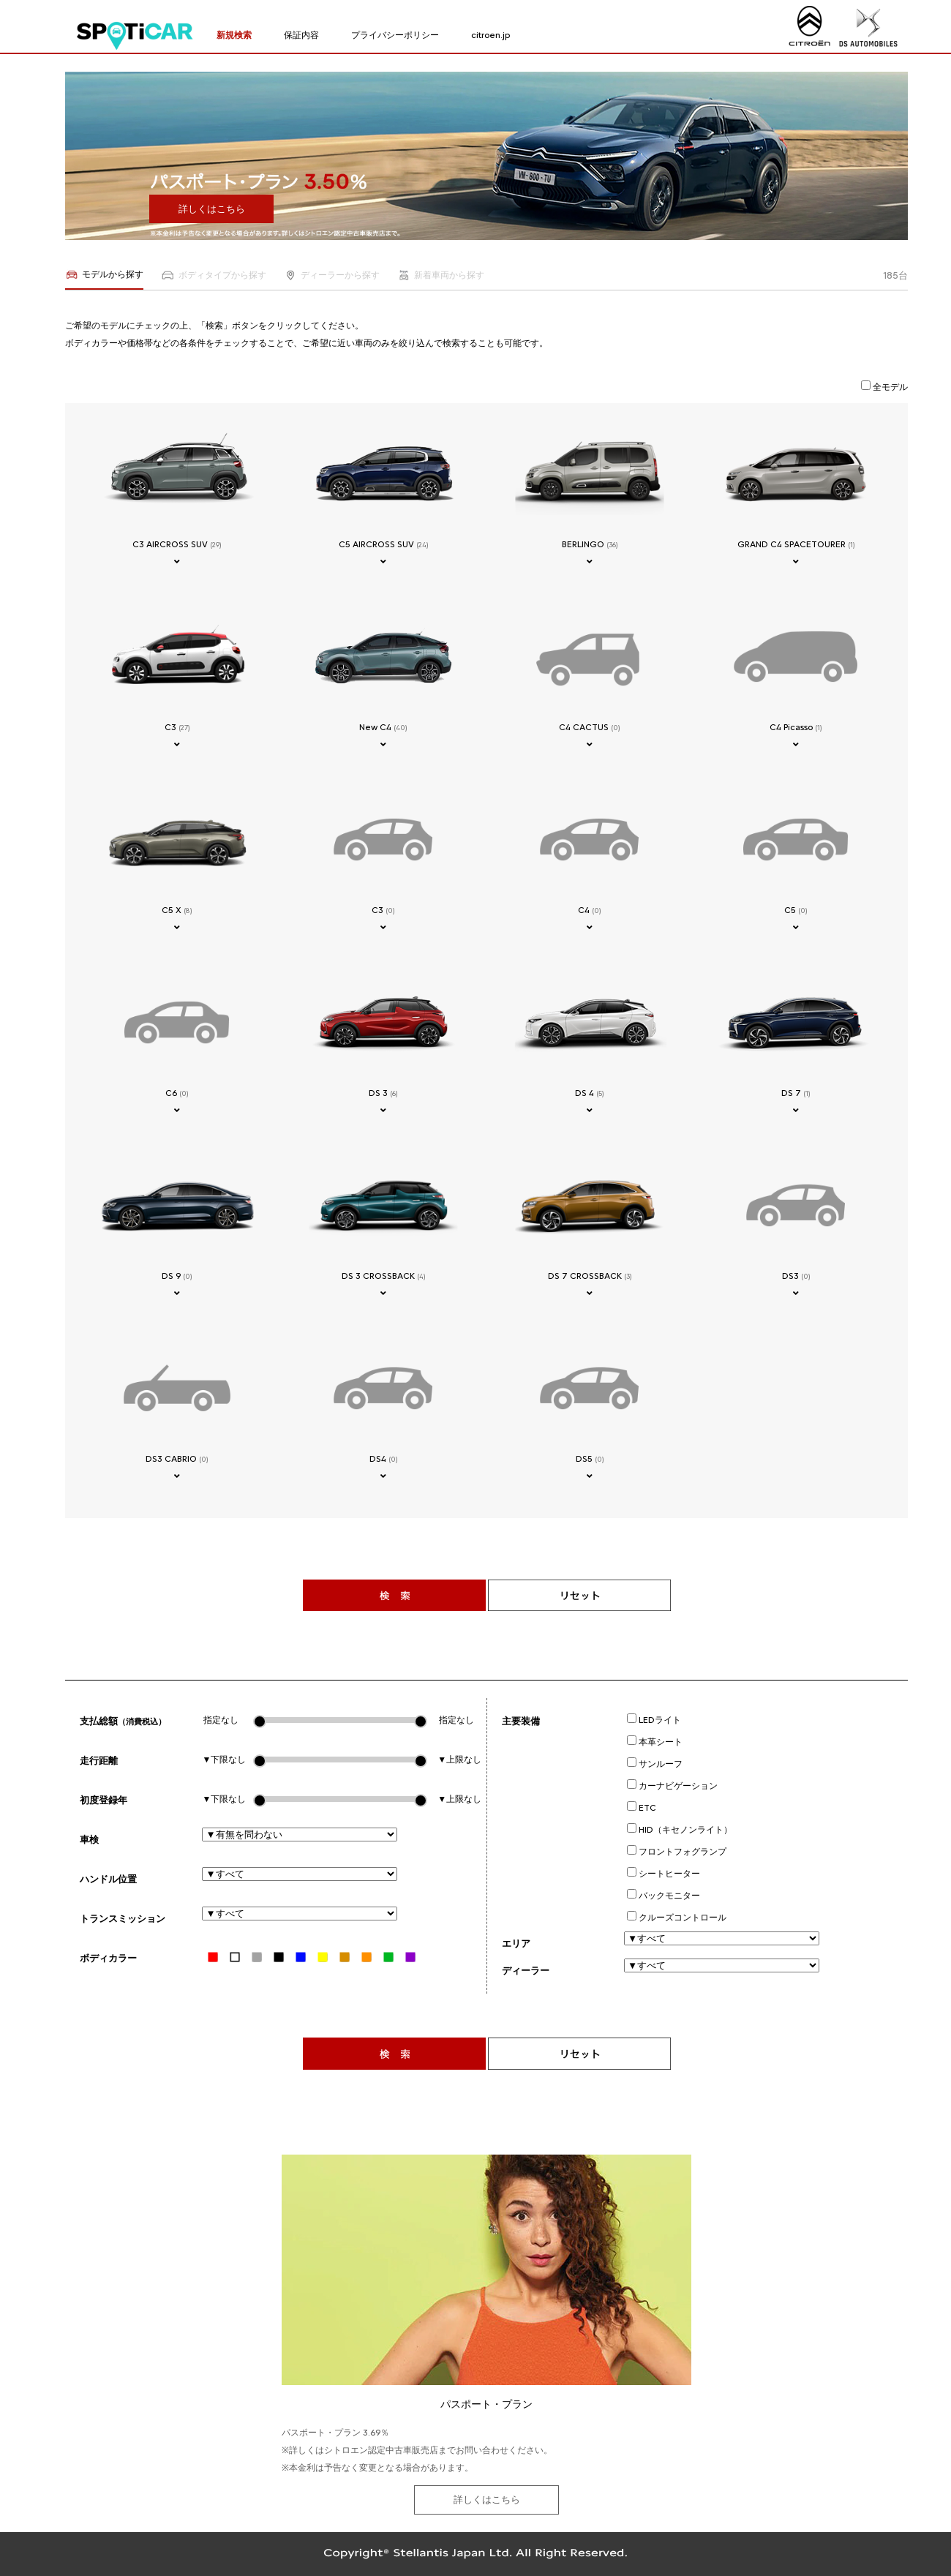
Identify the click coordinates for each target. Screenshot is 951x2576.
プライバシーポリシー (395, 35)
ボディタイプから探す (213, 275)
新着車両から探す (440, 275)
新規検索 (234, 35)
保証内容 (301, 35)
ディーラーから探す (332, 275)
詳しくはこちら (211, 208)
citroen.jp (490, 35)
